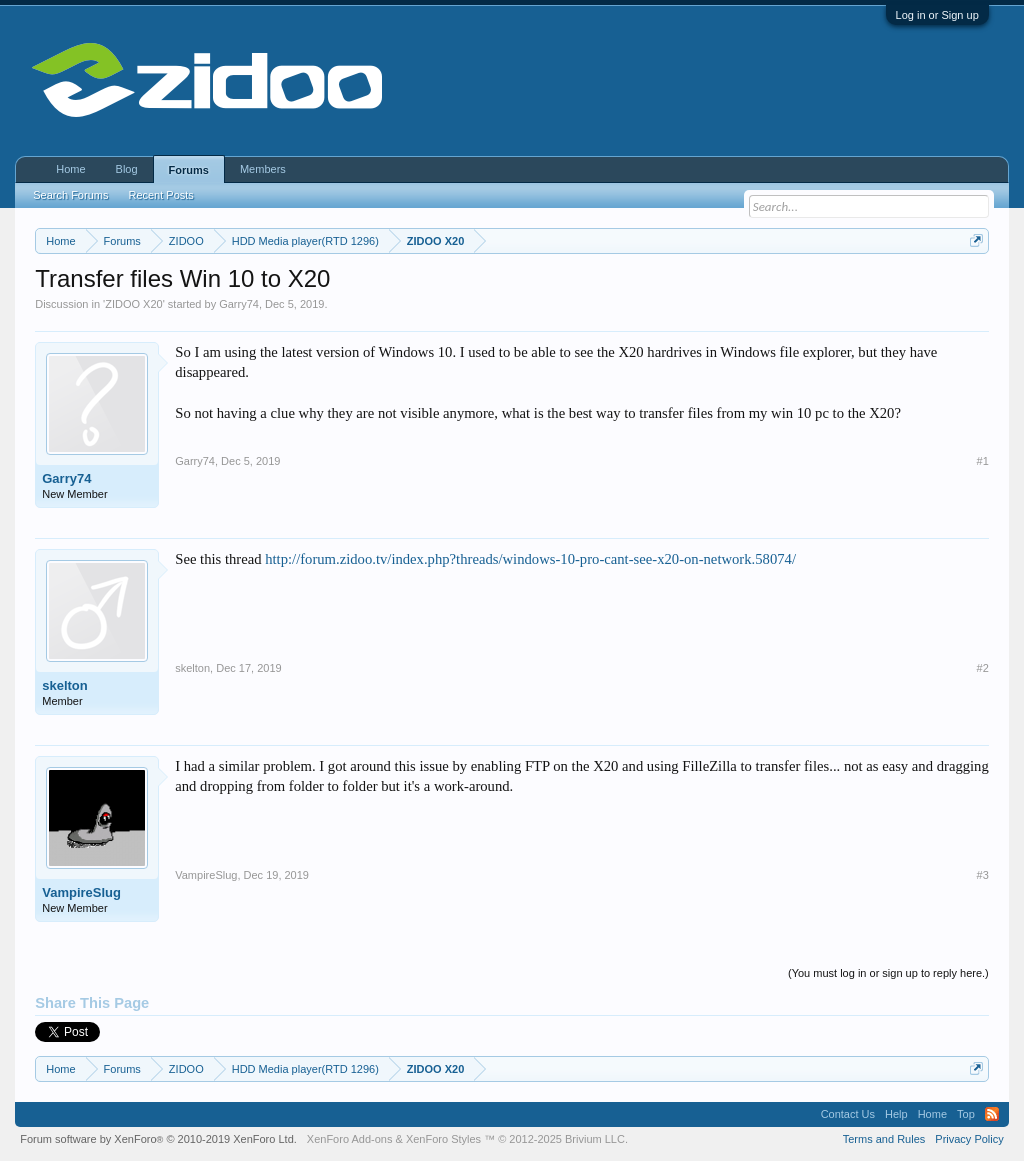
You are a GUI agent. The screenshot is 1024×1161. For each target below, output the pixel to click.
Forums (189, 170)
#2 (983, 668)
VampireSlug (81, 892)
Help (896, 1114)
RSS (992, 1114)
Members (263, 169)
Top (966, 1114)
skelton (65, 685)
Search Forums (70, 195)
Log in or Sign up (937, 15)
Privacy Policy (969, 1139)
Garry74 (239, 304)
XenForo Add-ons (350, 1139)
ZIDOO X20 (133, 304)
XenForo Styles (443, 1139)
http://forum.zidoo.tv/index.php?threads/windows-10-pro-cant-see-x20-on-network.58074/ (530, 559)
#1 (983, 461)
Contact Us (848, 1114)
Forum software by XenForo (158, 1139)
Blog (127, 169)
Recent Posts (160, 195)
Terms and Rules (884, 1139)
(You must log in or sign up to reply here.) (888, 973)
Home (70, 169)
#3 (983, 875)
